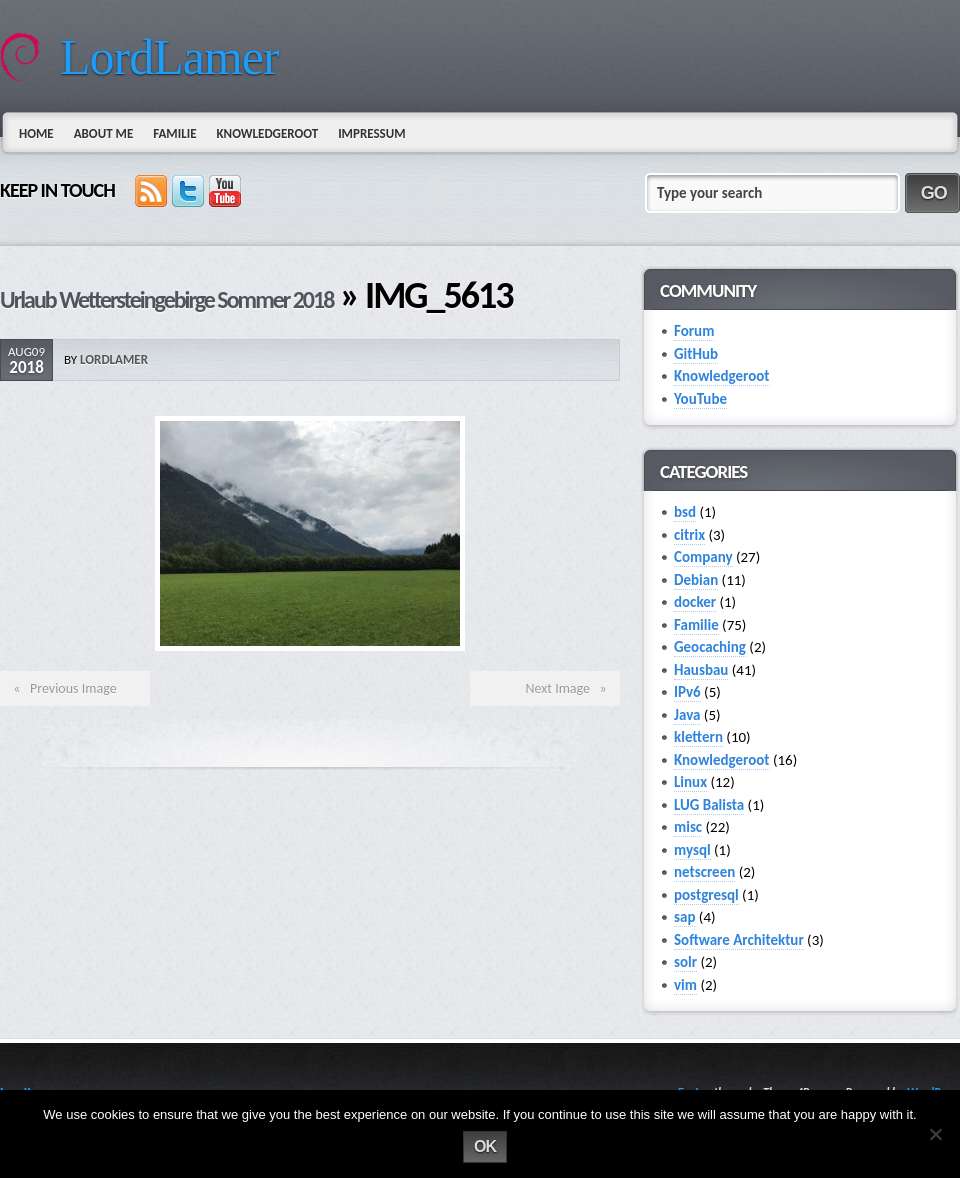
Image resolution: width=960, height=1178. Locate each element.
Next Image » (569, 688)
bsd (685, 512)
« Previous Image (62, 688)
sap (684, 917)
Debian (696, 580)
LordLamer (169, 57)
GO (934, 193)
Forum (694, 331)
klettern (698, 737)
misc (688, 827)
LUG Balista (709, 805)
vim (685, 985)
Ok (485, 1146)
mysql (692, 850)
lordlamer (114, 359)
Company (703, 557)
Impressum (371, 133)
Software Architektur (739, 940)
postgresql (706, 895)
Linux (690, 782)
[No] (935, 1134)
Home (36, 133)
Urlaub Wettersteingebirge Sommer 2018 (166, 299)
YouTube (700, 399)
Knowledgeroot (267, 133)
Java (687, 715)
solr (685, 962)
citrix (689, 535)
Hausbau (701, 670)
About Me (104, 133)
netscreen (704, 872)
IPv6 (687, 692)
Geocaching (710, 647)
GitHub (696, 354)
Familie (174, 133)
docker (695, 602)
